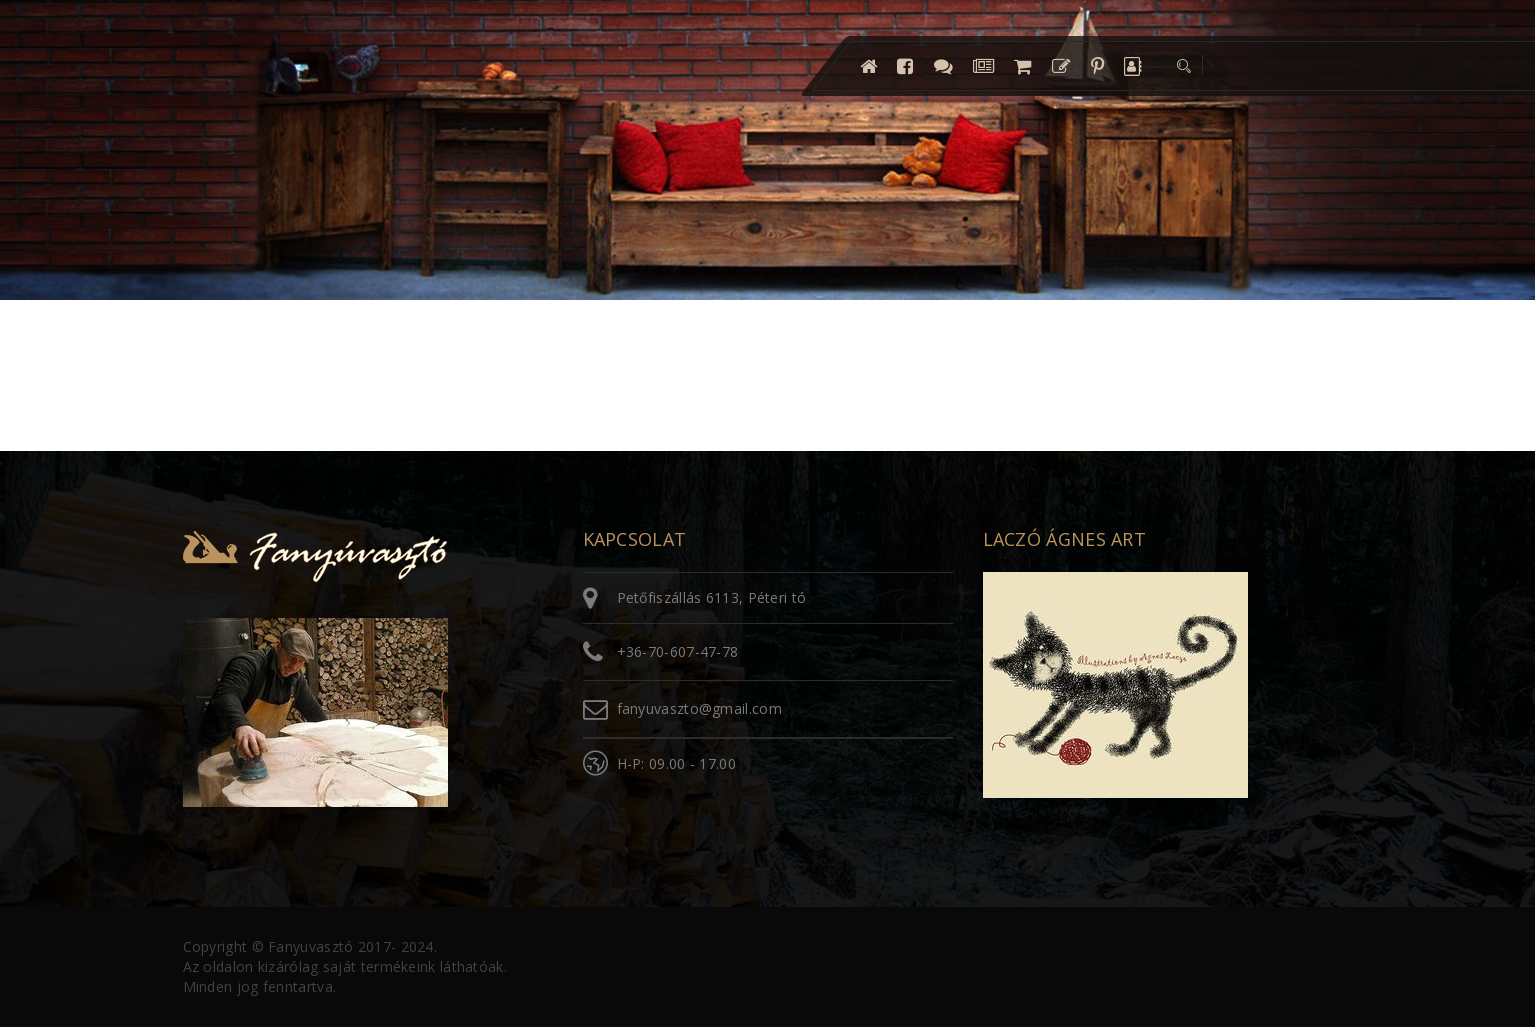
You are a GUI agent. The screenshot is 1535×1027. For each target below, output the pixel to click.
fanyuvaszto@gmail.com (699, 708)
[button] (1181, 66)
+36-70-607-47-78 (678, 651)
